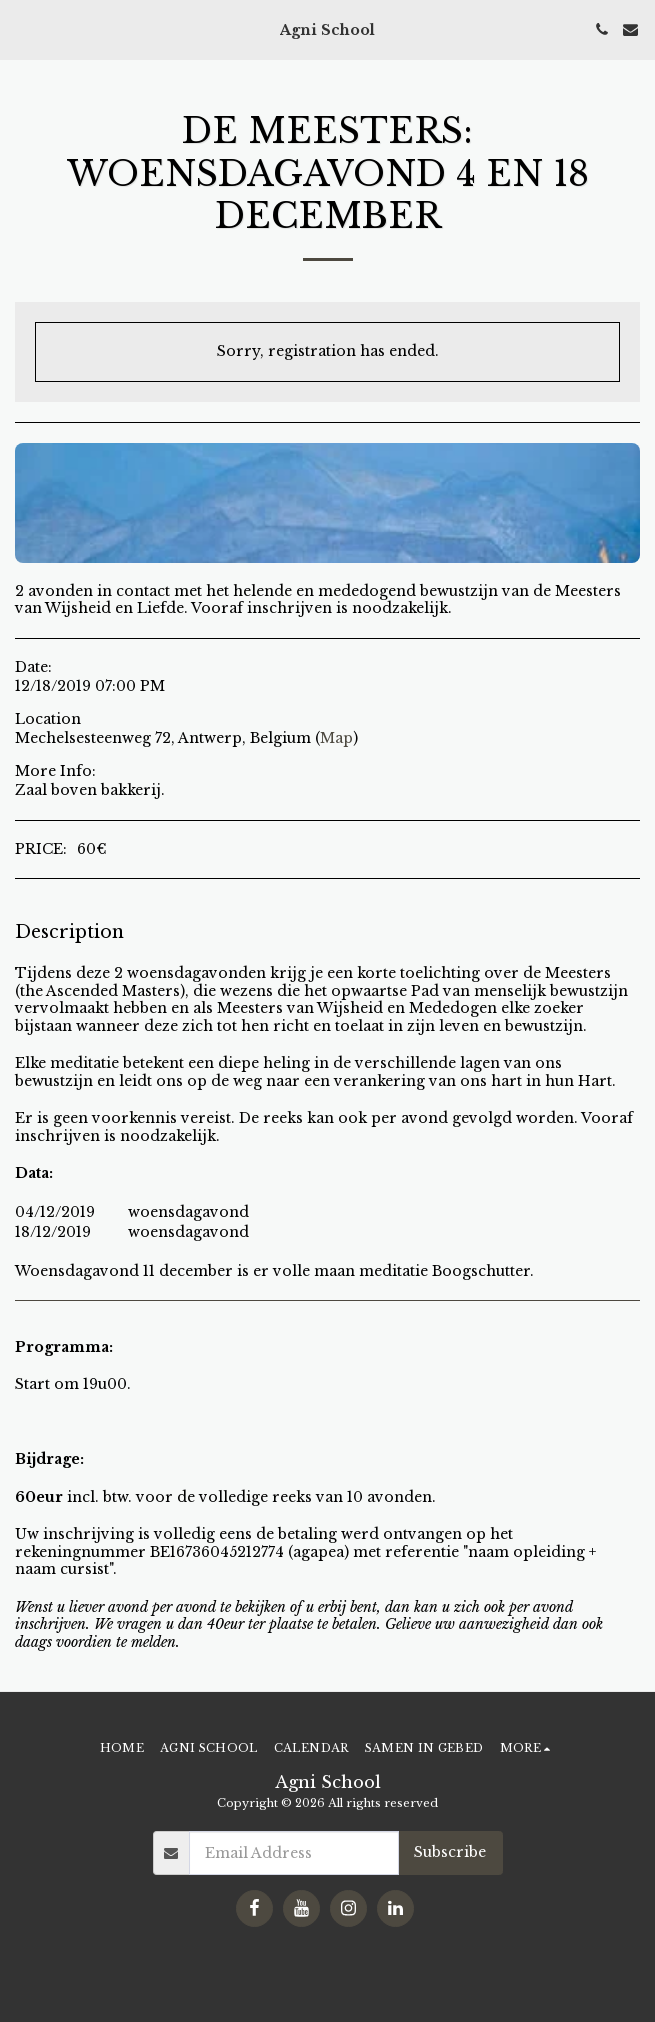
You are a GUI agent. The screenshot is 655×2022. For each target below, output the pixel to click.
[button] (22, 29)
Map (336, 738)
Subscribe (450, 1852)
